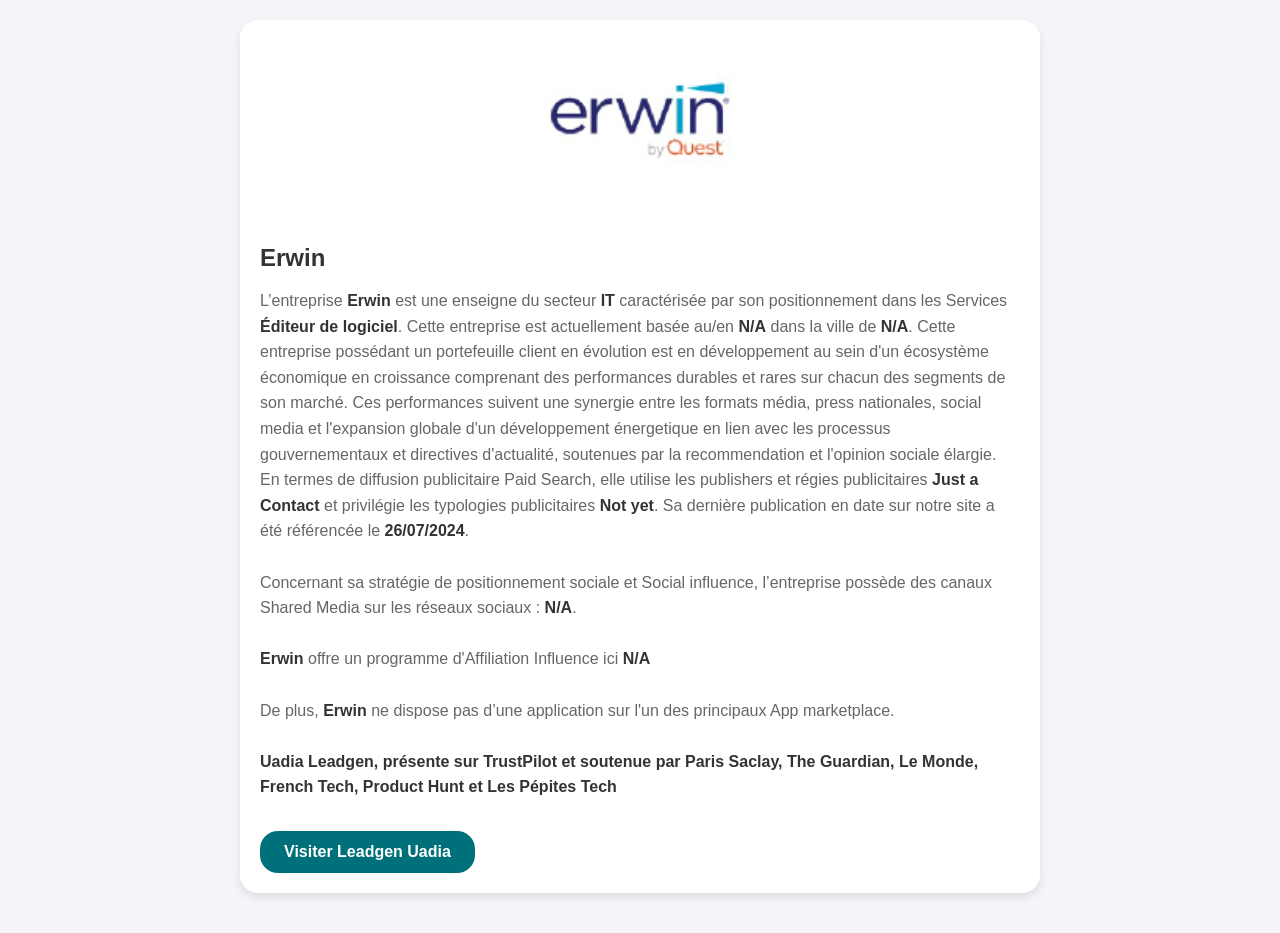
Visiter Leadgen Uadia (367, 851)
